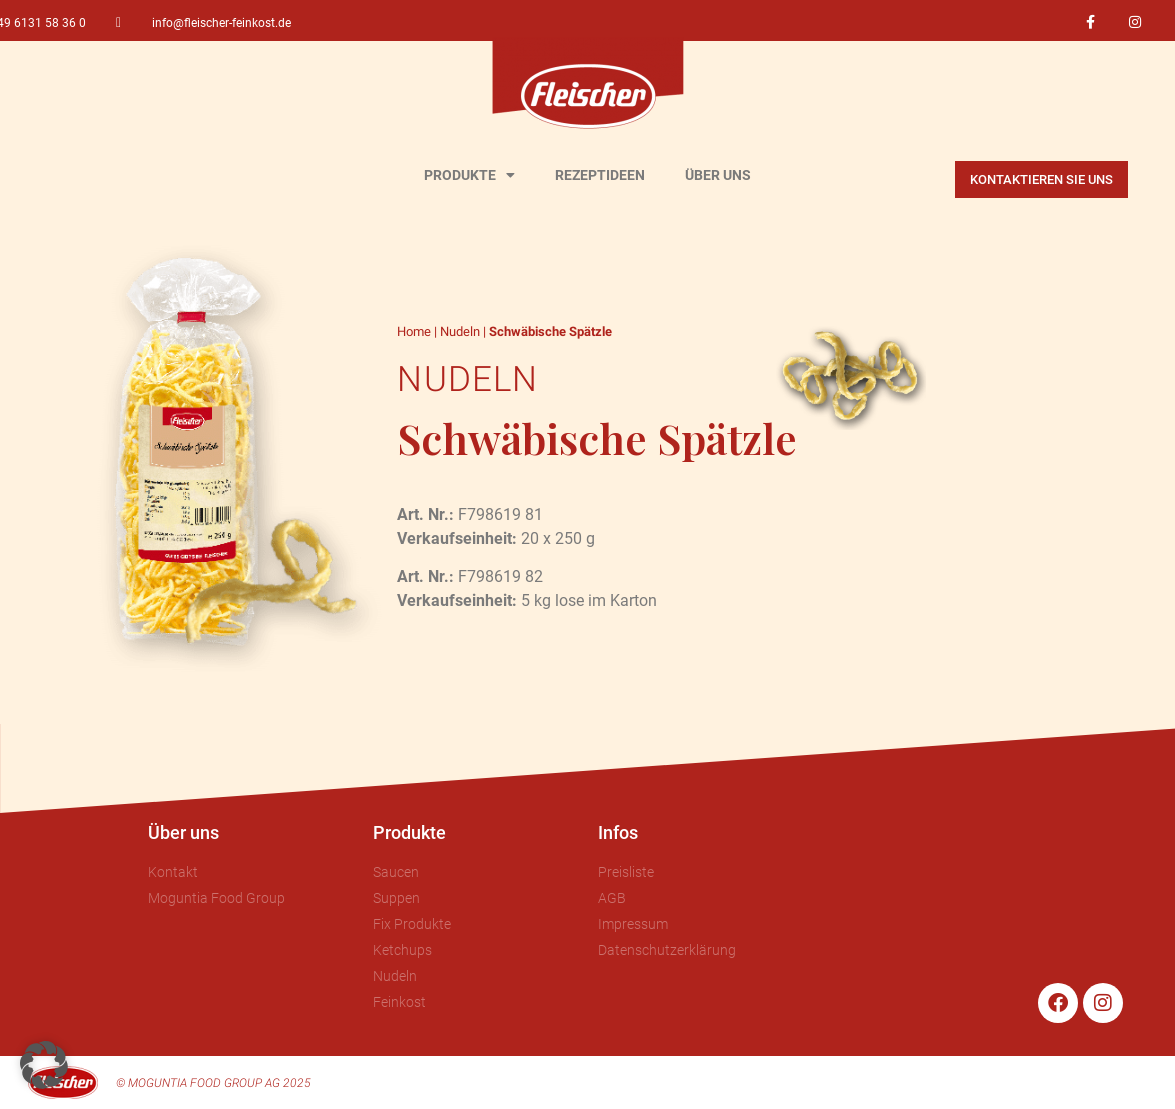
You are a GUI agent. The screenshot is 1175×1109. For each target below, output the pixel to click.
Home (414, 331)
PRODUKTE (469, 175)
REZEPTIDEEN (600, 175)
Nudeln (460, 331)
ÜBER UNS (718, 175)
